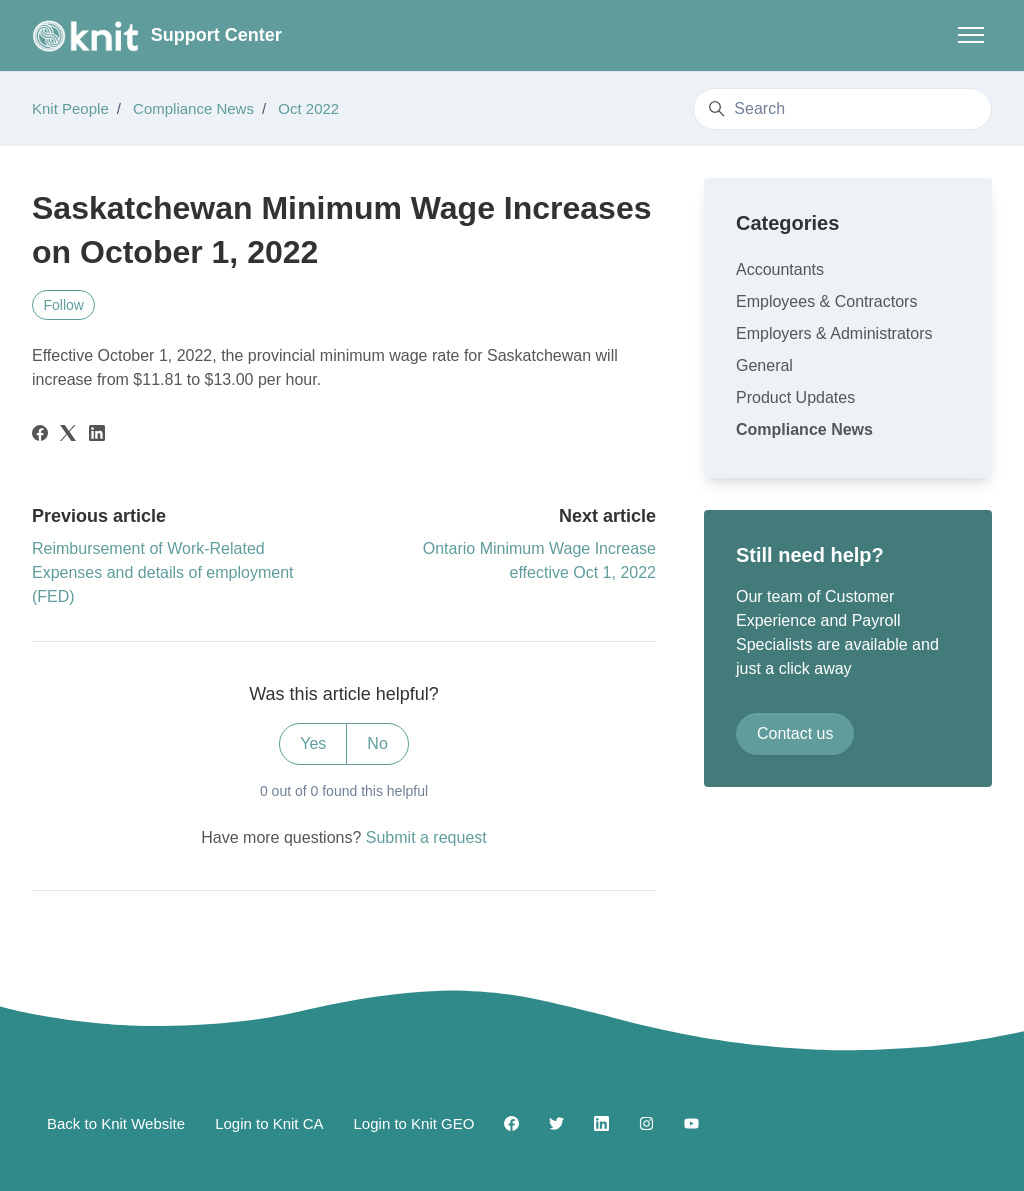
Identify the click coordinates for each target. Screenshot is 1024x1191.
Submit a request (426, 837)
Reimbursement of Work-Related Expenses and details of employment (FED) (162, 572)
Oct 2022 (308, 108)
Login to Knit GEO (414, 1123)
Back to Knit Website (116, 1123)
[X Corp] (68, 435)
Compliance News (193, 108)
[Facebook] (40, 435)
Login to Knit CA (269, 1123)
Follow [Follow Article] (64, 305)
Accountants (780, 269)
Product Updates (795, 397)
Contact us (795, 733)
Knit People (70, 108)
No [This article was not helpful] (377, 743)
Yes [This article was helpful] (313, 743)
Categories (787, 223)
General (764, 365)
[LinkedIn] (97, 435)
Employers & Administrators (834, 333)
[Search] (842, 109)
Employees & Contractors (826, 301)
